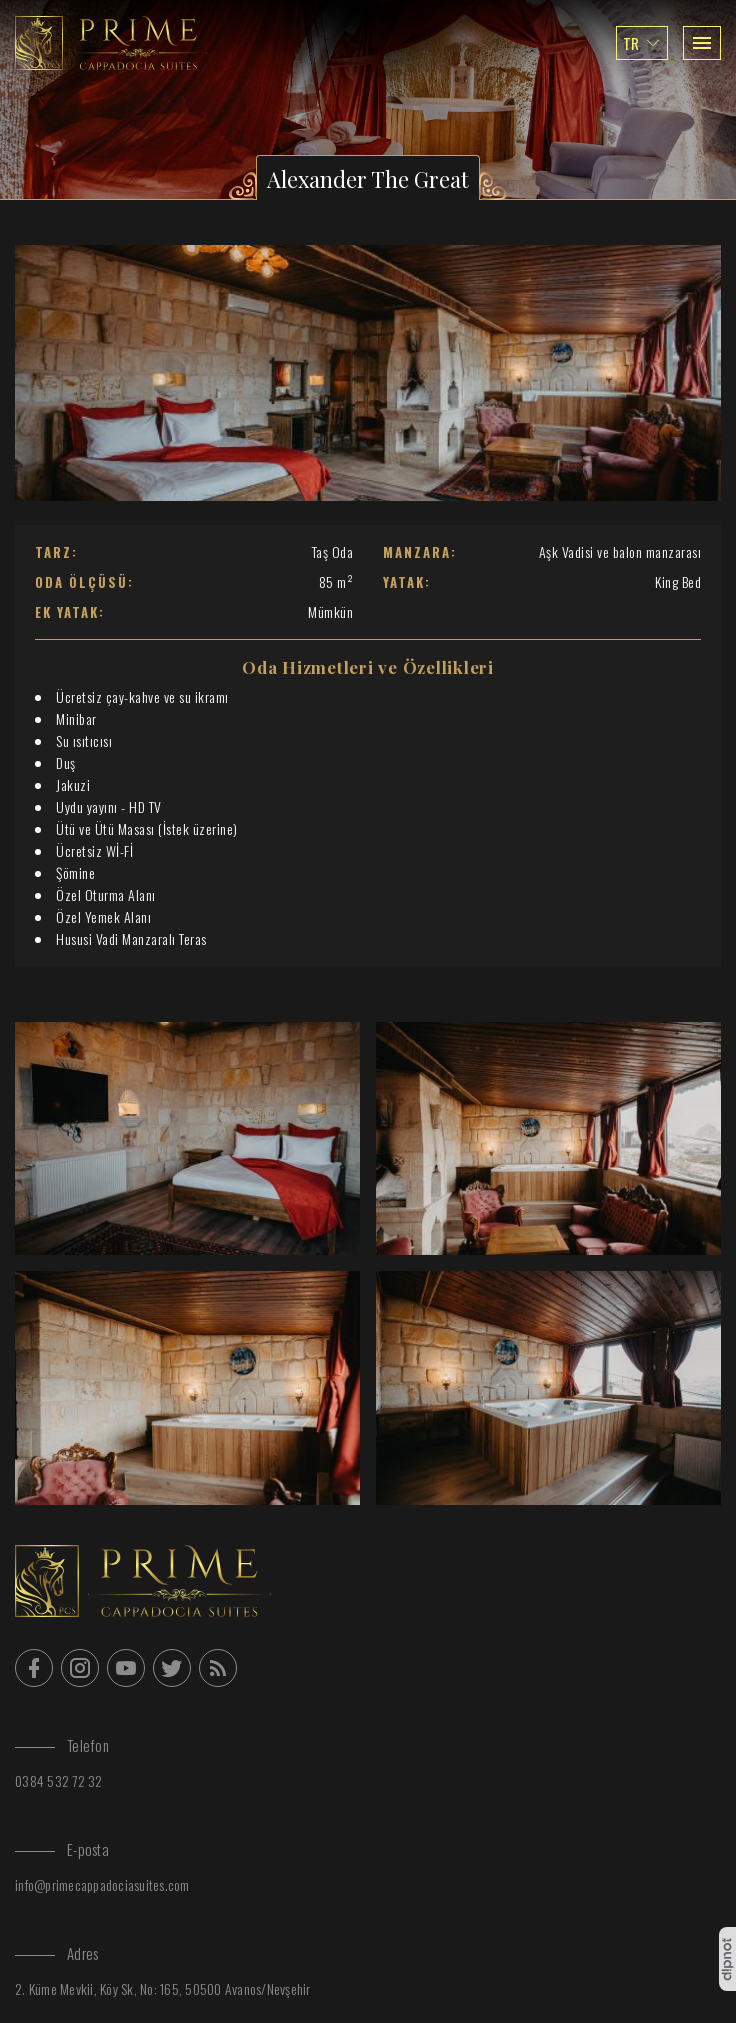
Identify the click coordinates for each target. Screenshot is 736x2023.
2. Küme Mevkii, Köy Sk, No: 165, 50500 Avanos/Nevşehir (163, 1988)
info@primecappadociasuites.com (102, 1884)
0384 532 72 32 (59, 1780)
